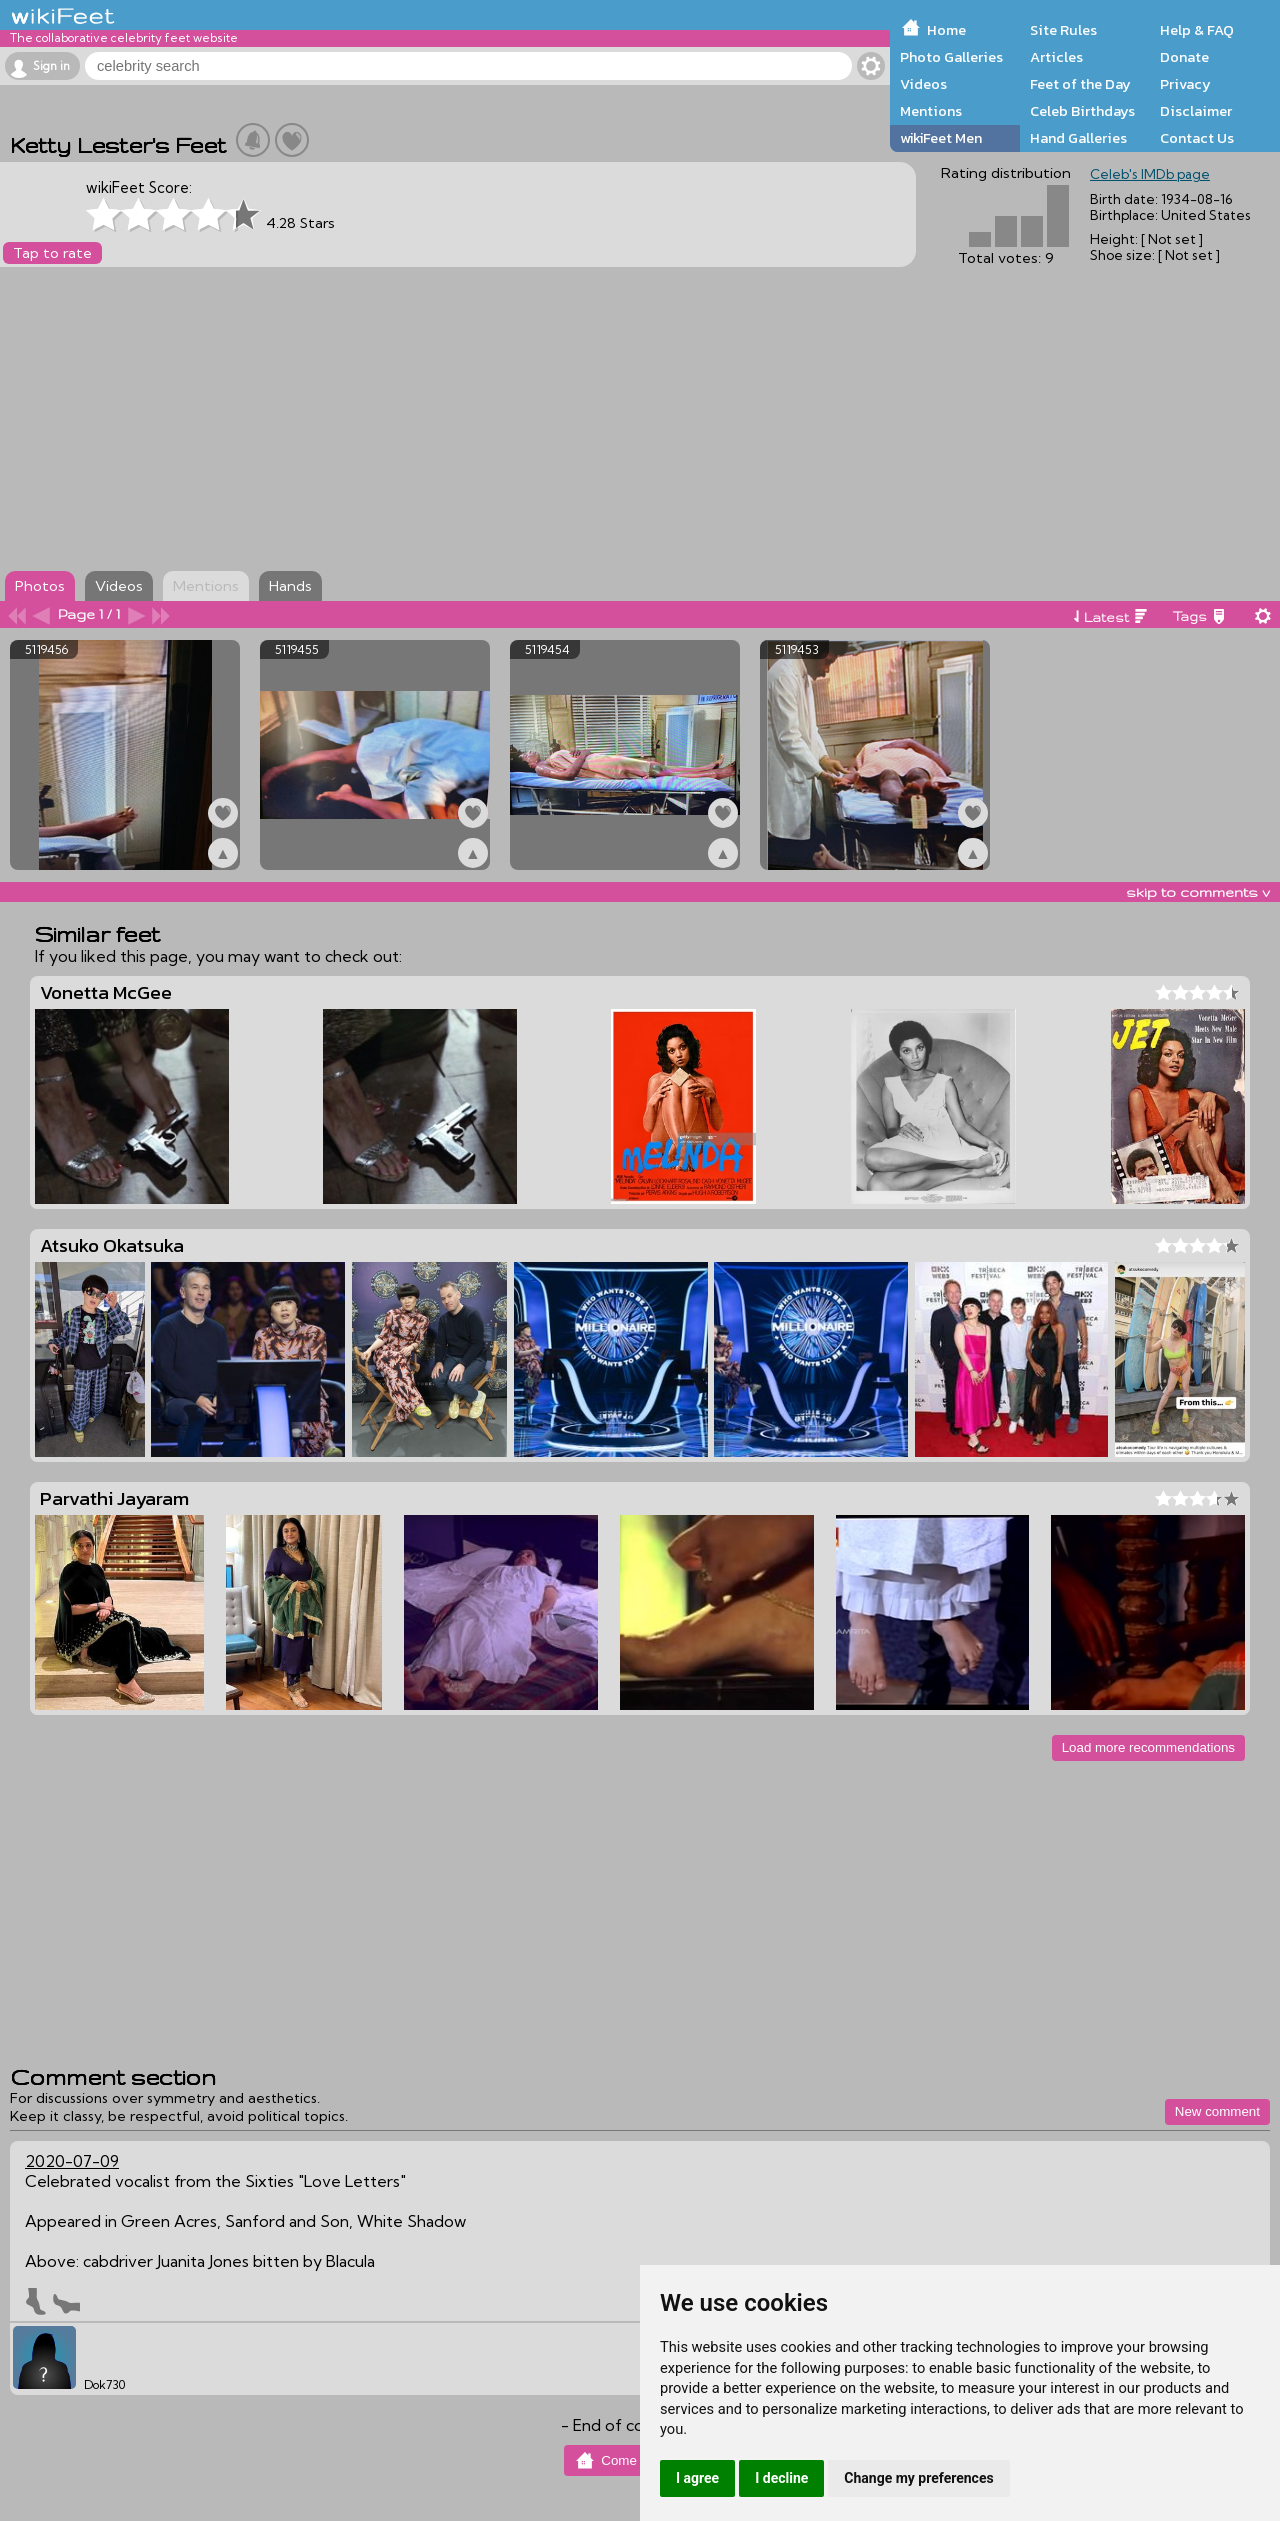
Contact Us (1197, 138)
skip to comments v (1198, 892)
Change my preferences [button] (918, 2478)
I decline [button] (781, 2478)
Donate (1184, 57)
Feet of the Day (1080, 84)
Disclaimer (1196, 111)
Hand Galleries (1078, 138)
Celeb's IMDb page (1150, 174)
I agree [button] (697, 2478)
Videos (923, 84)
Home (946, 30)
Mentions (931, 111)
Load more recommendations (1148, 1747)
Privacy (1185, 84)
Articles (1056, 57)
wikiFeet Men (941, 138)
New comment (1217, 2111)
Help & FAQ (1197, 30)
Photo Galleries (951, 57)
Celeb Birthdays (1082, 111)
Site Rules (1063, 30)
